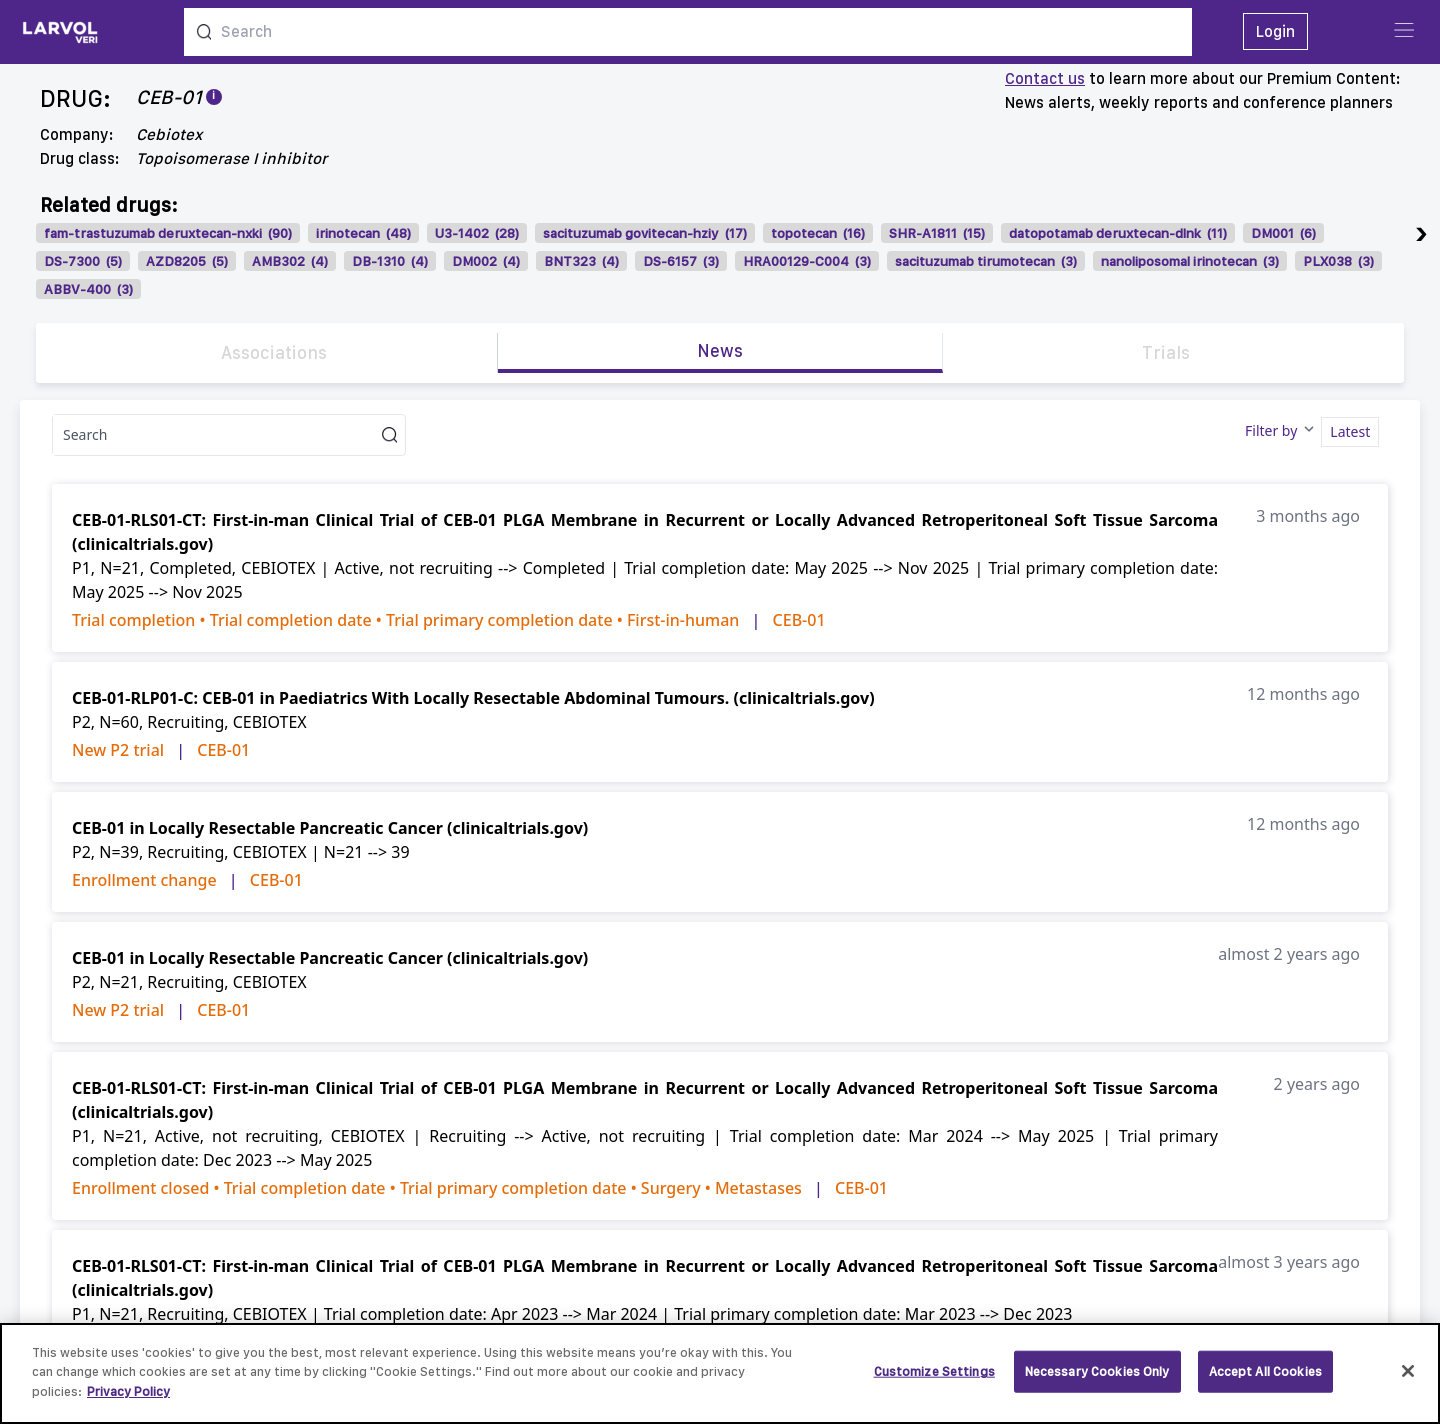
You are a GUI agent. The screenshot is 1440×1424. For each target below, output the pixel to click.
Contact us (1045, 78)
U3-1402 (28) (477, 233)
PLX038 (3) (1338, 261)
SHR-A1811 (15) (937, 233)
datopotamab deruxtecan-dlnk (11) (1118, 233)
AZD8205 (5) (187, 261)
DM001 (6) (1283, 233)
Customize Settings (934, 1382)
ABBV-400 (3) (88, 289)
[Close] (1408, 1383)
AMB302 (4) (290, 261)
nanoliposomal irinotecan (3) (1190, 261)
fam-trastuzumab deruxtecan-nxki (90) (168, 233)
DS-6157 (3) (681, 261)
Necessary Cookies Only (1097, 1382)
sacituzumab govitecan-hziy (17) (645, 233)
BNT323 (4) (581, 261)
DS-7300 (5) (83, 261)
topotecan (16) (818, 233)
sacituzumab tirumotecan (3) (986, 261)
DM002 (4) (486, 261)
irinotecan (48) (363, 233)
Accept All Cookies (1265, 1382)
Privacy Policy (128, 1402)
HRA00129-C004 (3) (807, 261)
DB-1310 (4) (390, 261)
